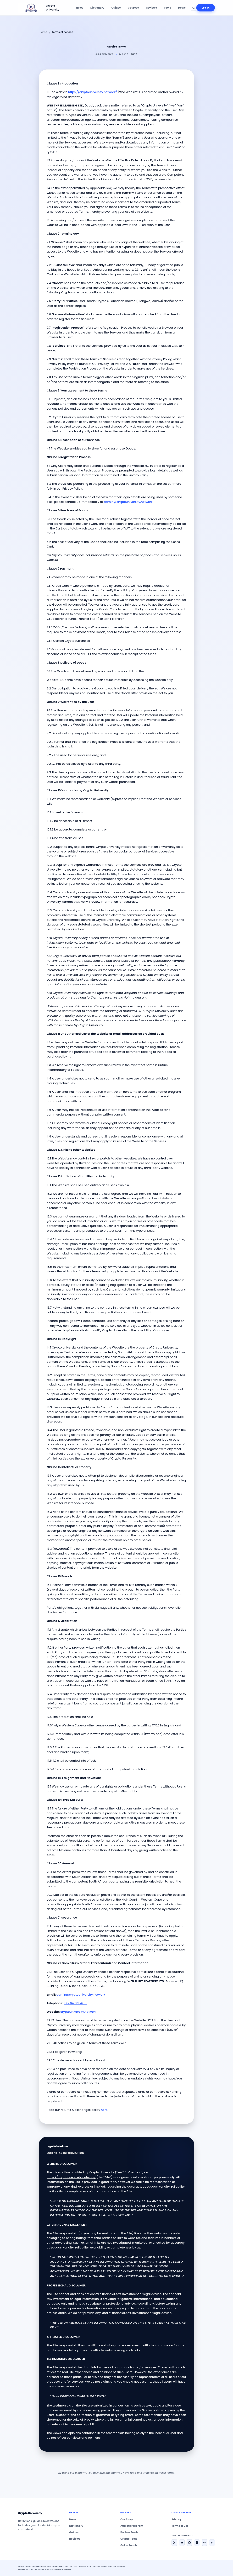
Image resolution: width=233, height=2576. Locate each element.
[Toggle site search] (193, 8)
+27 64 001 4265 (75, 2003)
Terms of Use (180, 2526)
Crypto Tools (128, 2539)
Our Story (126, 2519)
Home (43, 32)
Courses (133, 8)
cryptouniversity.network (78, 2012)
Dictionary (97, 8)
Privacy (177, 2519)
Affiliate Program (131, 2526)
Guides (116, 8)
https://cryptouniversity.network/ (92, 92)
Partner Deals (129, 2532)
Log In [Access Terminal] (206, 8)
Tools (167, 8)
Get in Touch (128, 2545)
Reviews (151, 8)
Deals (182, 8)
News (79, 8)
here (104, 2110)
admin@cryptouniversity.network (128, 502)
